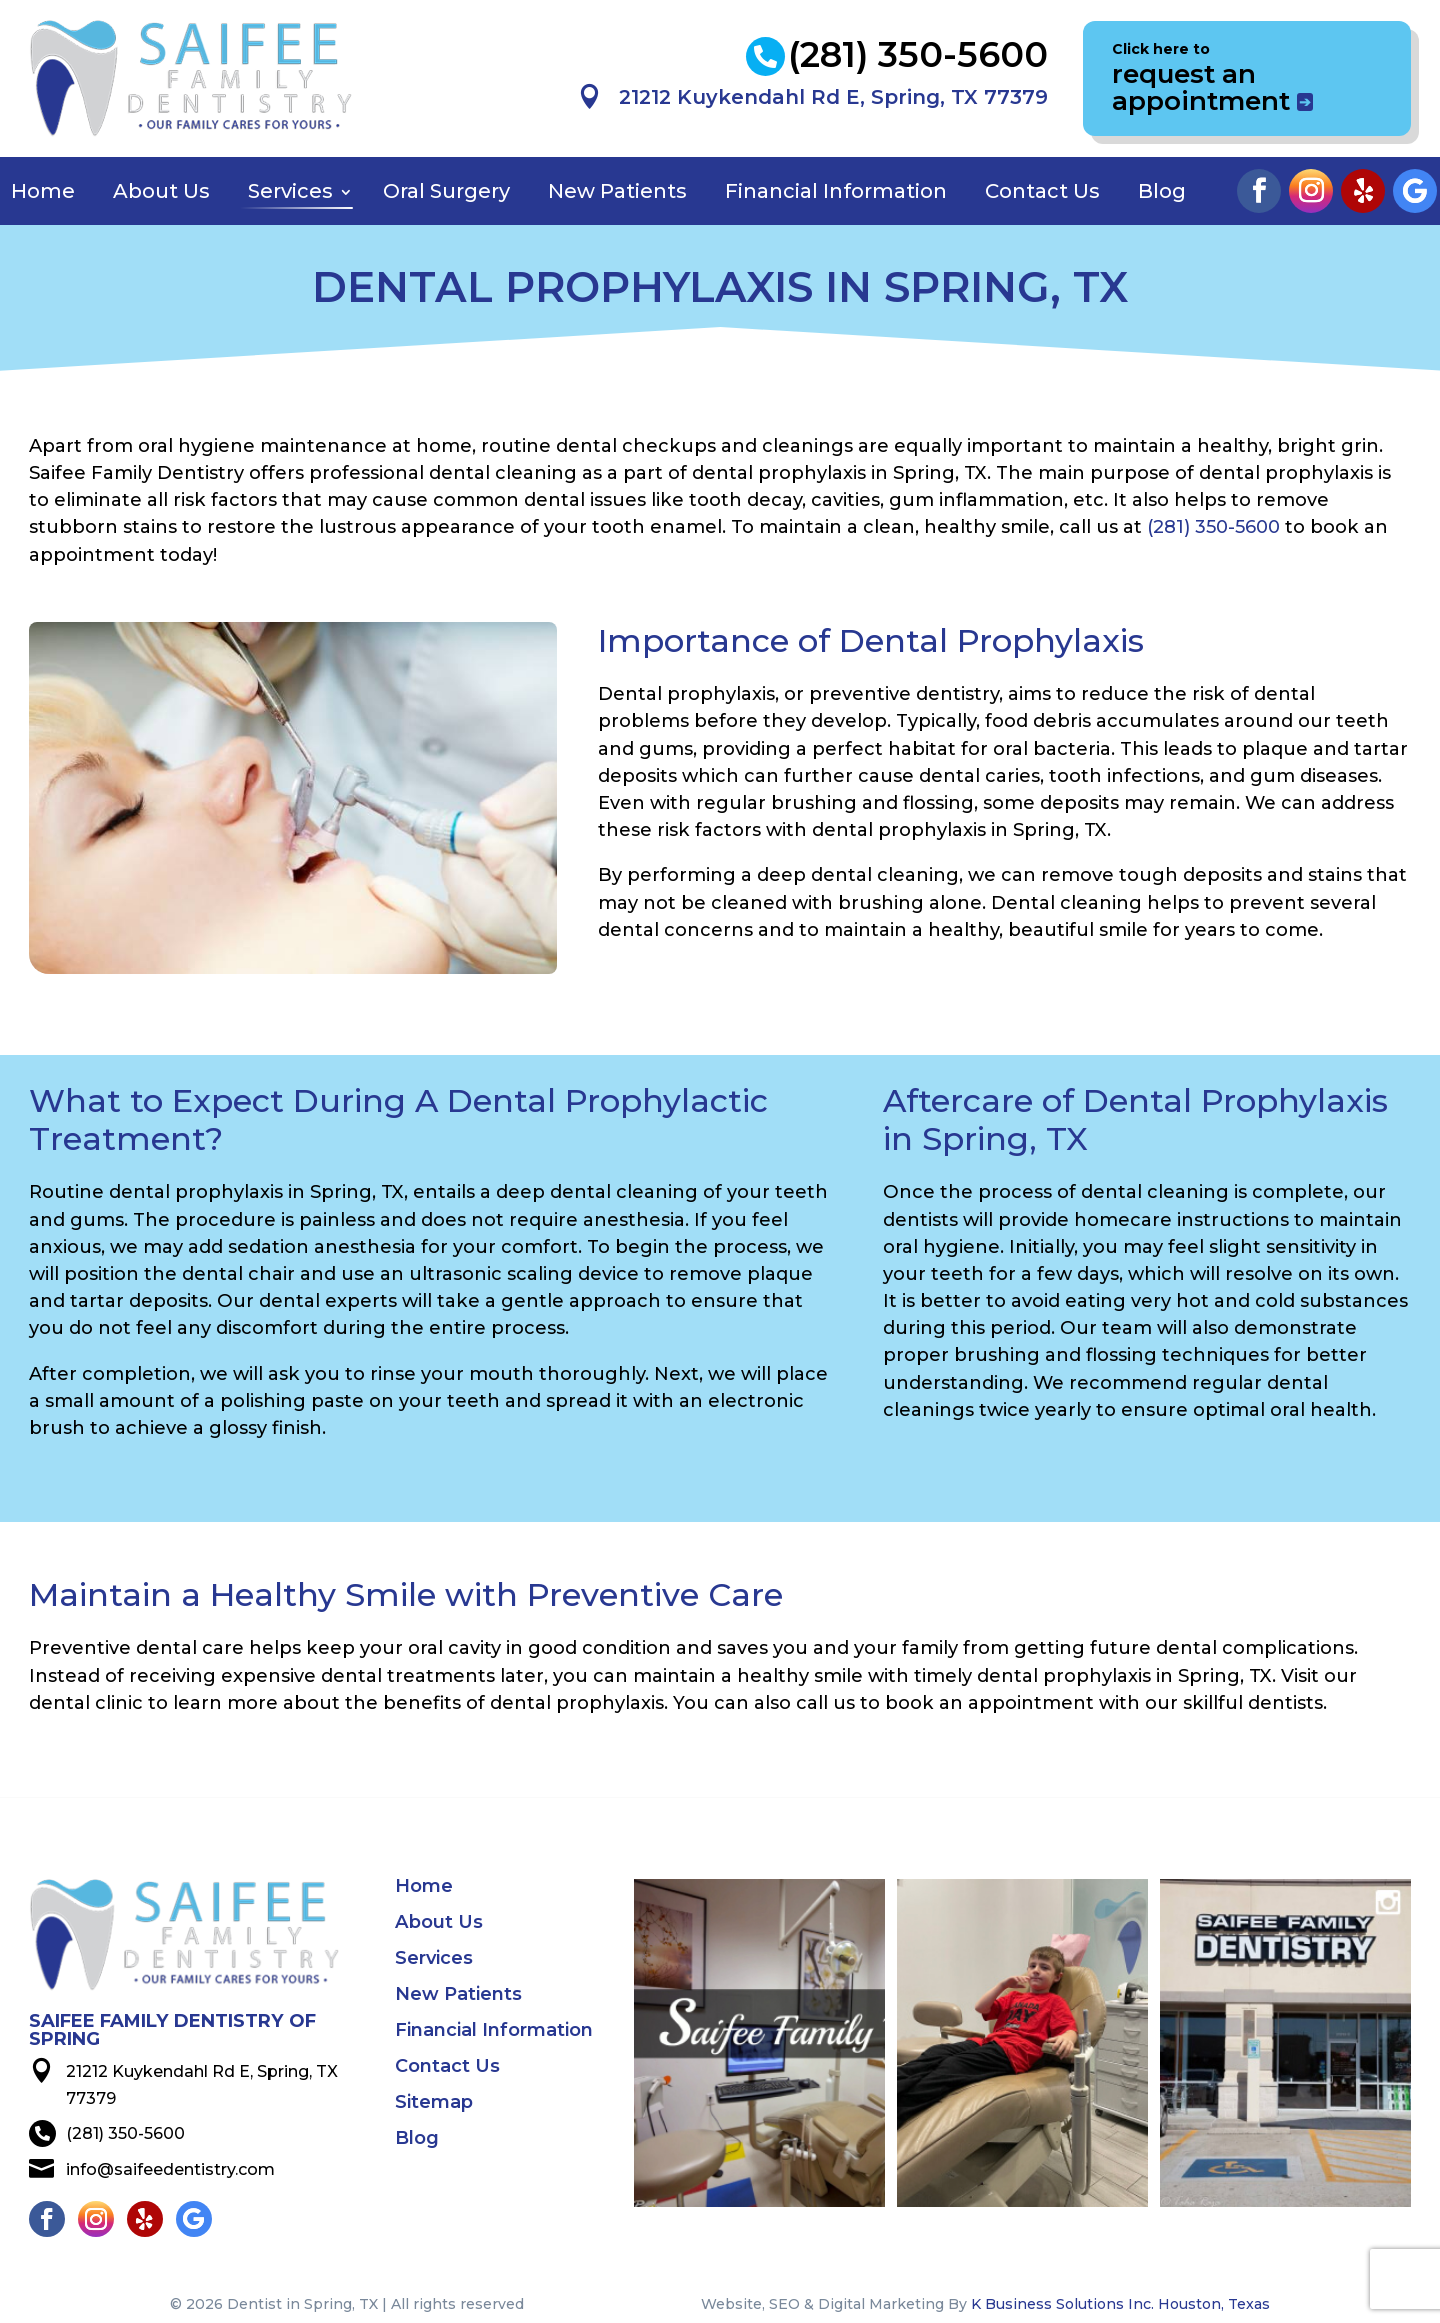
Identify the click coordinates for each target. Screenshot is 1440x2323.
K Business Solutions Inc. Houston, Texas (1120, 2304)
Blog (1162, 191)
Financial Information (836, 191)
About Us (161, 191)
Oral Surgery (446, 191)
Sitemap (434, 2104)
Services (290, 191)
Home (43, 191)
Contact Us (1042, 191)
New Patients (617, 191)
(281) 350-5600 (1213, 526)
